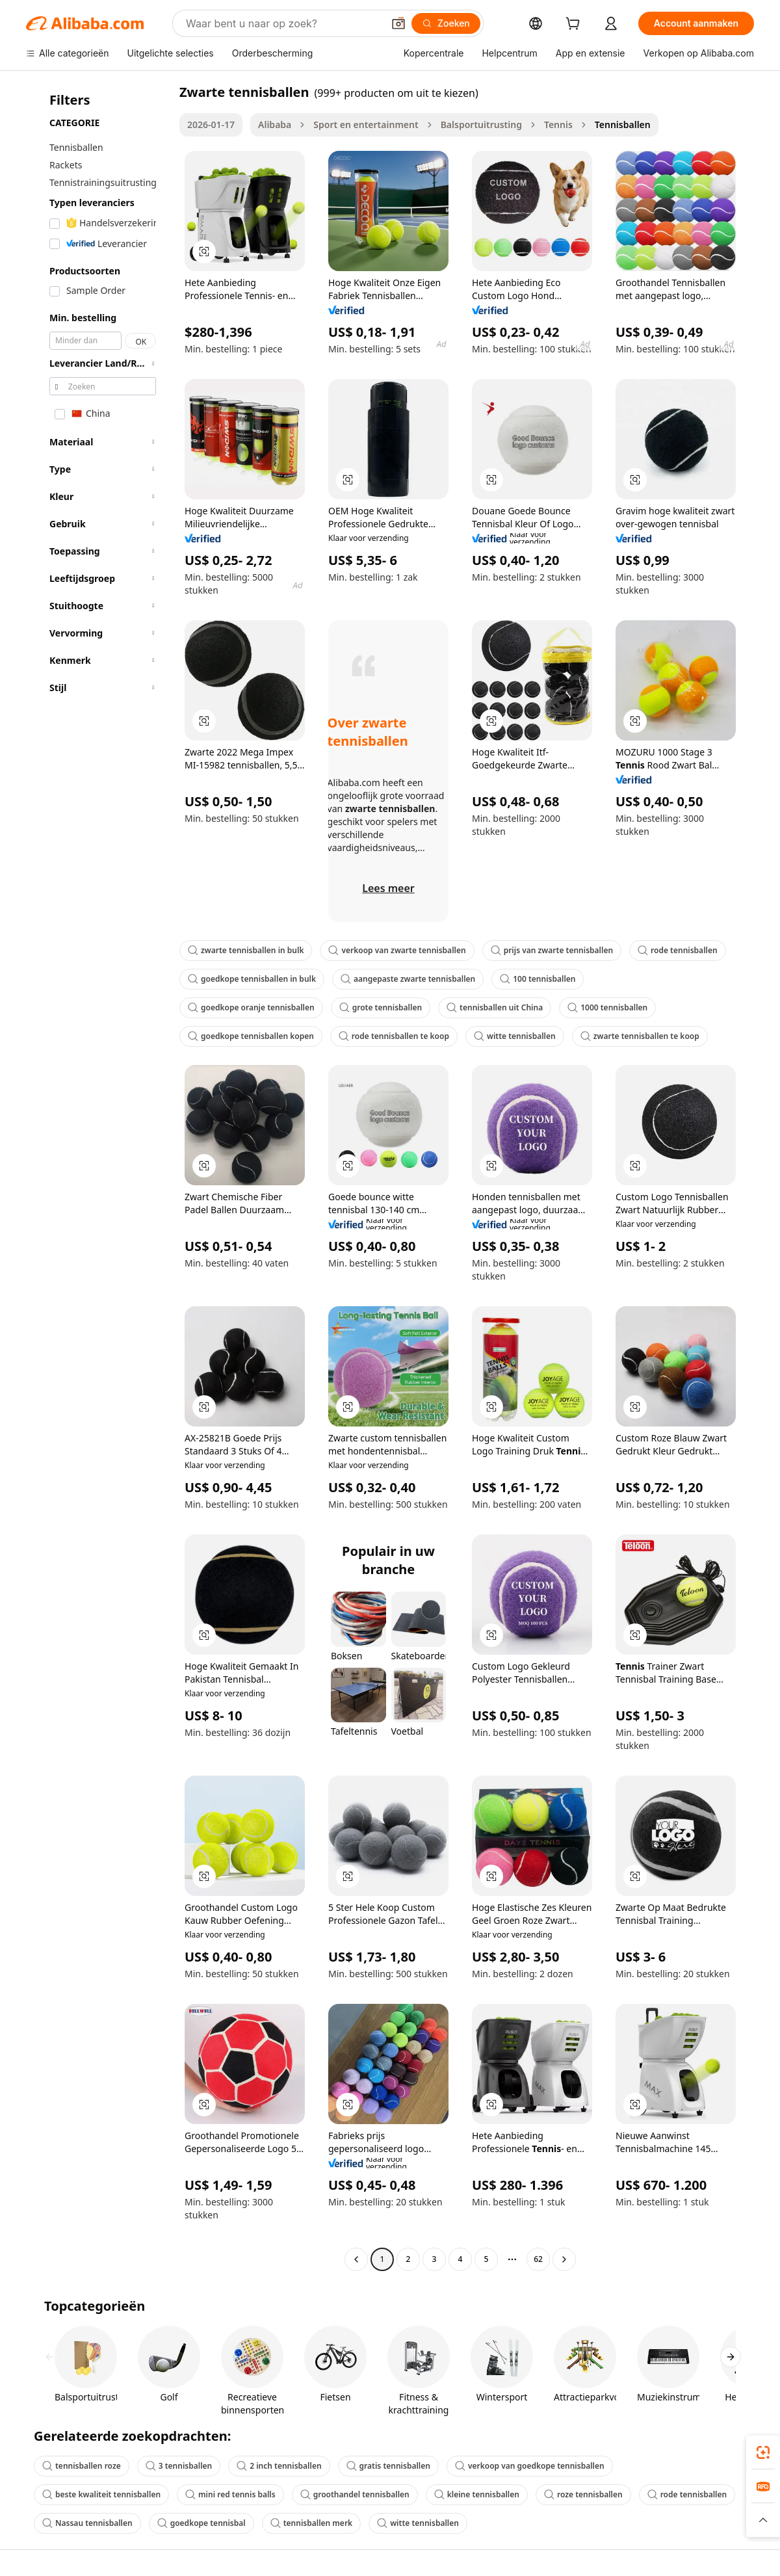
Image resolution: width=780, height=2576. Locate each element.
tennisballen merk (311, 2523)
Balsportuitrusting (481, 124)
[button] (398, 23)
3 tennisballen (179, 2465)
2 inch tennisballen (279, 2465)
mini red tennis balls (230, 2494)
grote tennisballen (380, 1007)
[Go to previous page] (356, 2259)
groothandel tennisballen (355, 2494)
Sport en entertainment (365, 124)
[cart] (575, 25)
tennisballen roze (81, 2465)
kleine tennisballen (476, 2494)
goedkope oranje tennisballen (251, 1007)
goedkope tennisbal (201, 2523)
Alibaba (274, 124)
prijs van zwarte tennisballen (552, 950)
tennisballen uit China (495, 1007)
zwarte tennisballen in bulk (246, 950)
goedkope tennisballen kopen (251, 1036)
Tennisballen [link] (623, 124)
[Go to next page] (564, 2259)
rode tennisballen (678, 950)
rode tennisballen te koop (394, 1036)
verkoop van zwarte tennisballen (396, 950)
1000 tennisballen (607, 1007)
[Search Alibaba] (283, 23)
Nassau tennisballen (87, 2523)
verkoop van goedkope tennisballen (529, 2465)
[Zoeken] (445, 23)
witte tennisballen (515, 1036)
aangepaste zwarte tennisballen (408, 978)
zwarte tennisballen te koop (639, 1036)
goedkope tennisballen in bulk (252, 978)
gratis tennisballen (388, 2465)
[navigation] (99, 1177)
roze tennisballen (583, 2494)
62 (538, 2259)
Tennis (558, 124)
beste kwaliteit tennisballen (101, 2494)
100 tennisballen (537, 978)
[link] (763, 2452)
